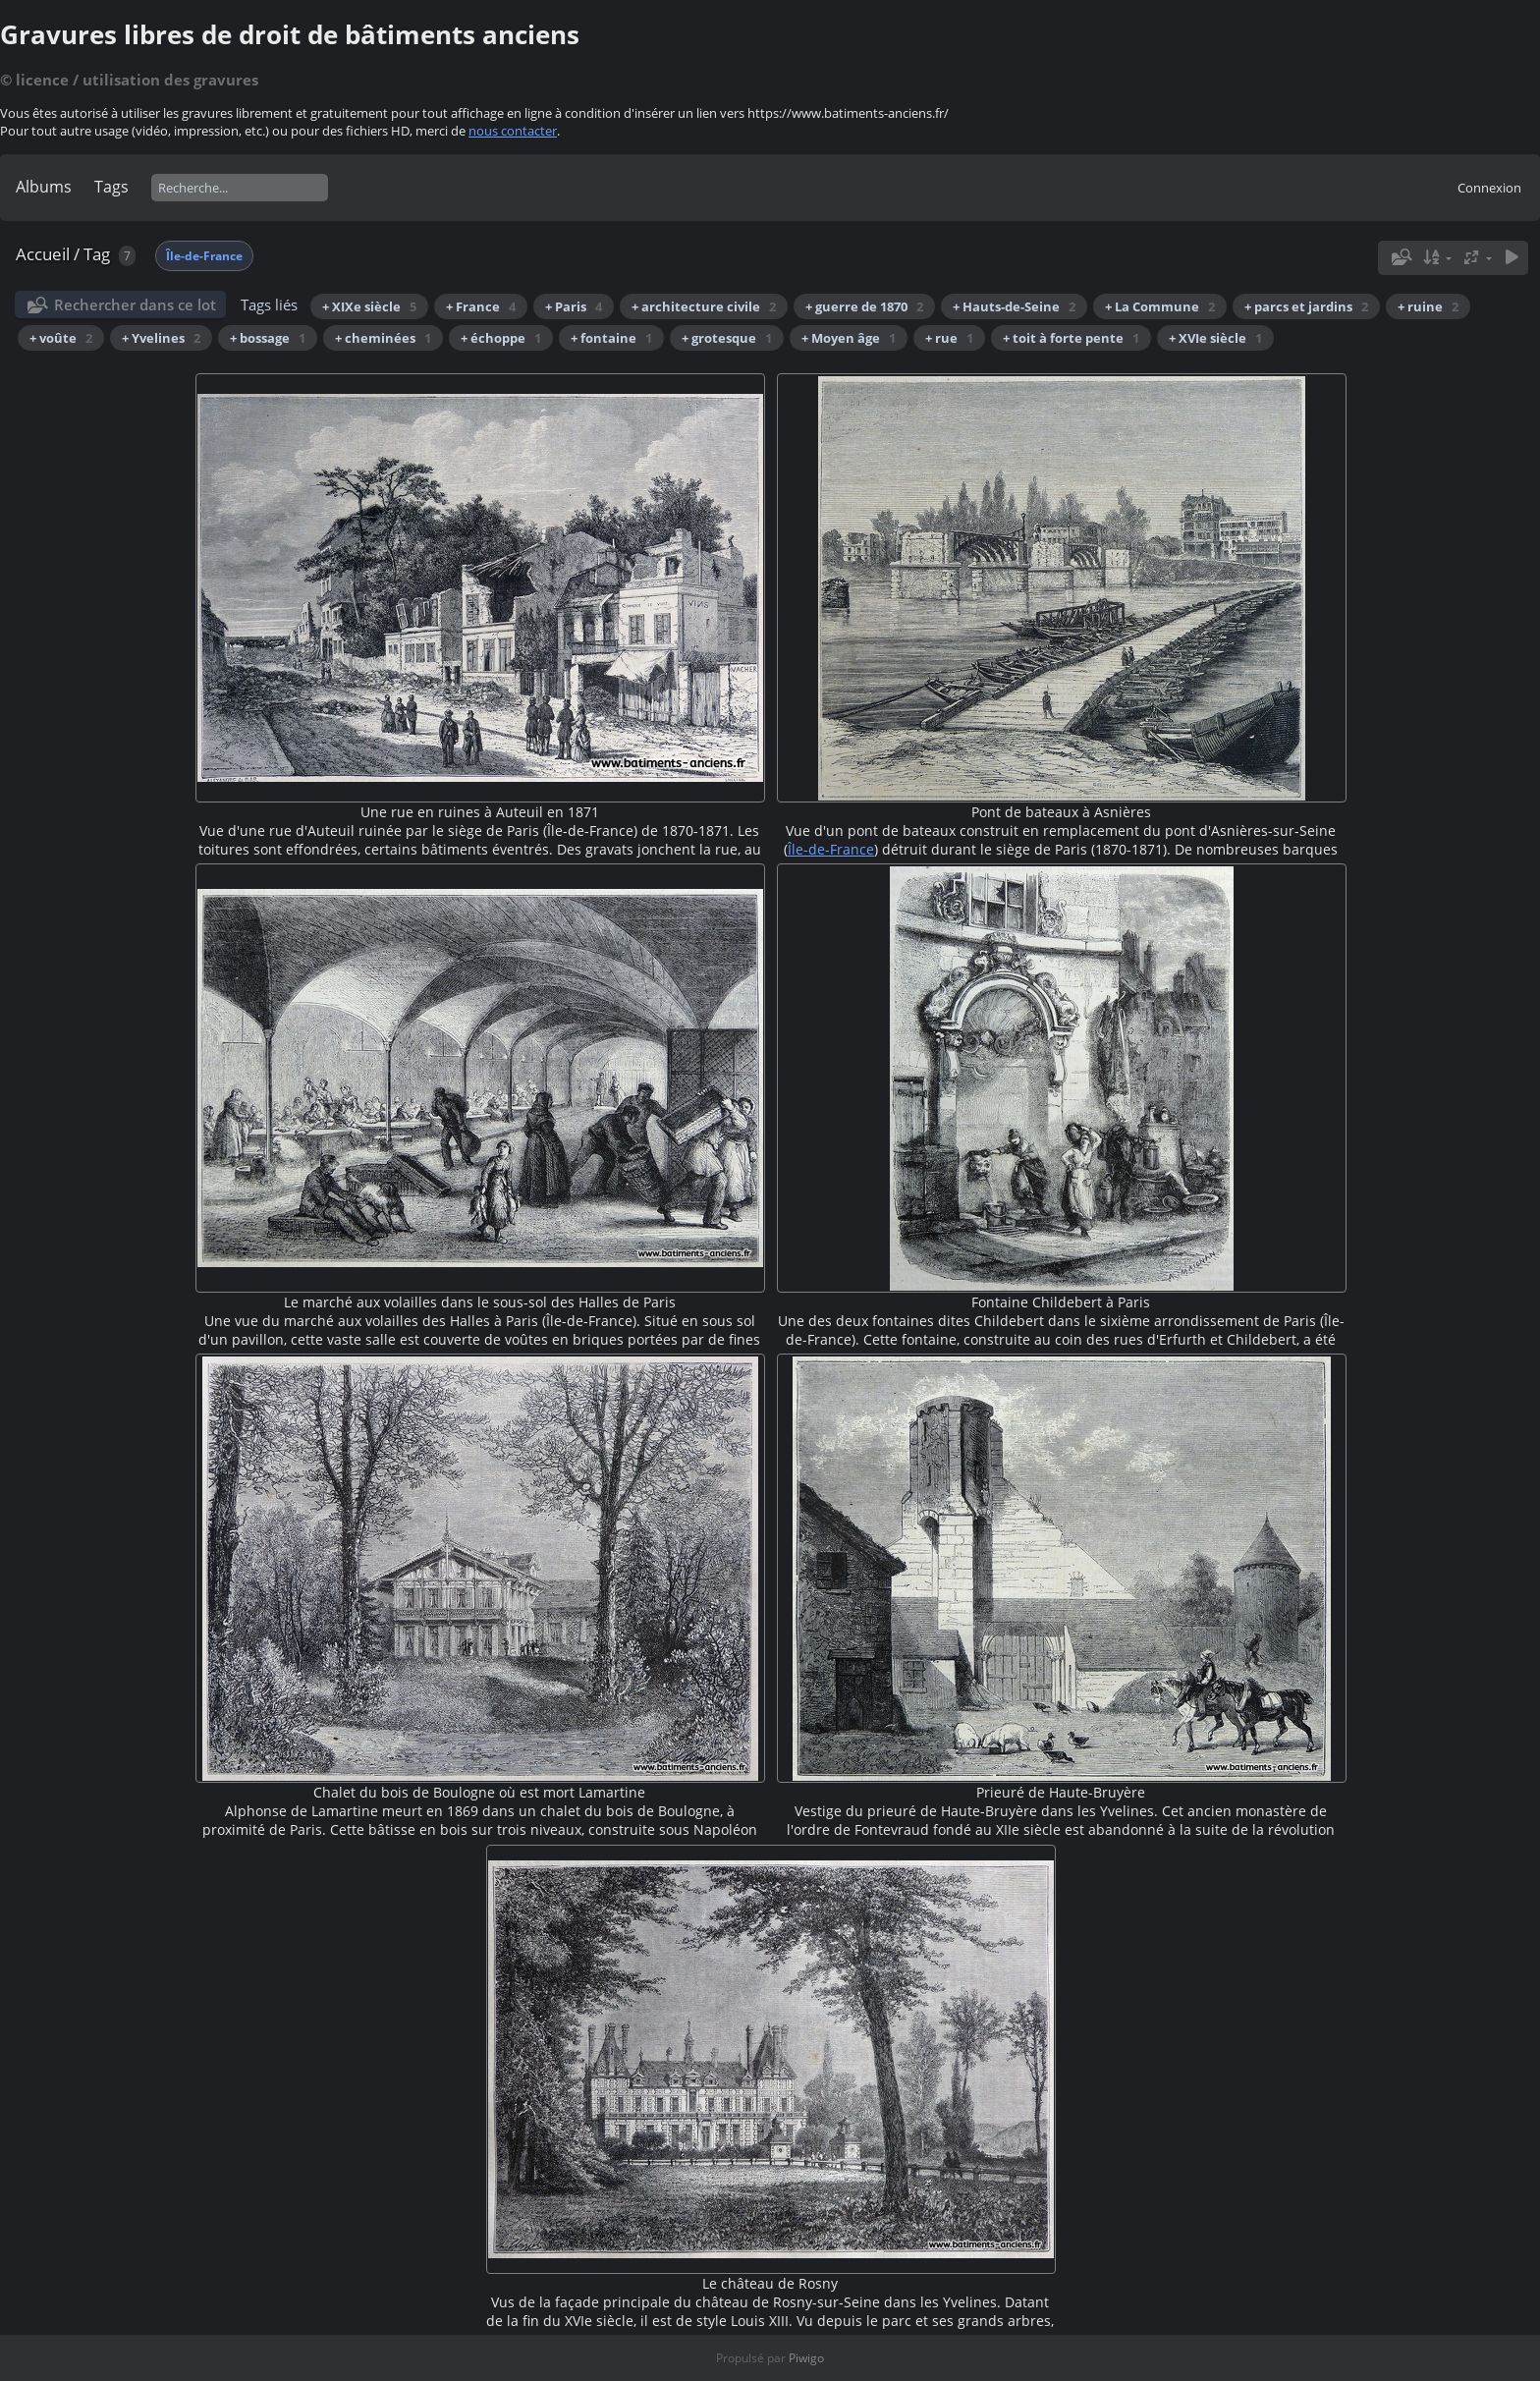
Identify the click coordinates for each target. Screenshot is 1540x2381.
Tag (96, 254)
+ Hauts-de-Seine (1014, 306)
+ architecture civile (704, 306)
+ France (481, 306)
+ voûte (60, 338)
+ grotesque (727, 338)
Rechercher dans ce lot (135, 304)
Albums (44, 186)
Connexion (1489, 187)
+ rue (949, 338)
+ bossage (267, 338)
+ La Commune (1160, 306)
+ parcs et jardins (1306, 306)
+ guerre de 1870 (864, 306)
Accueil (43, 254)
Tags (111, 186)
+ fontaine (611, 338)
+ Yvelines (161, 338)
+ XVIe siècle (1215, 338)
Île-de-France (204, 256)
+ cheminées (383, 338)
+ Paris (573, 306)
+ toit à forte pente (1071, 338)
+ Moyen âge (848, 338)
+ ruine (1428, 306)
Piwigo (806, 2358)
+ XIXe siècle (369, 306)
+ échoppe (501, 338)
